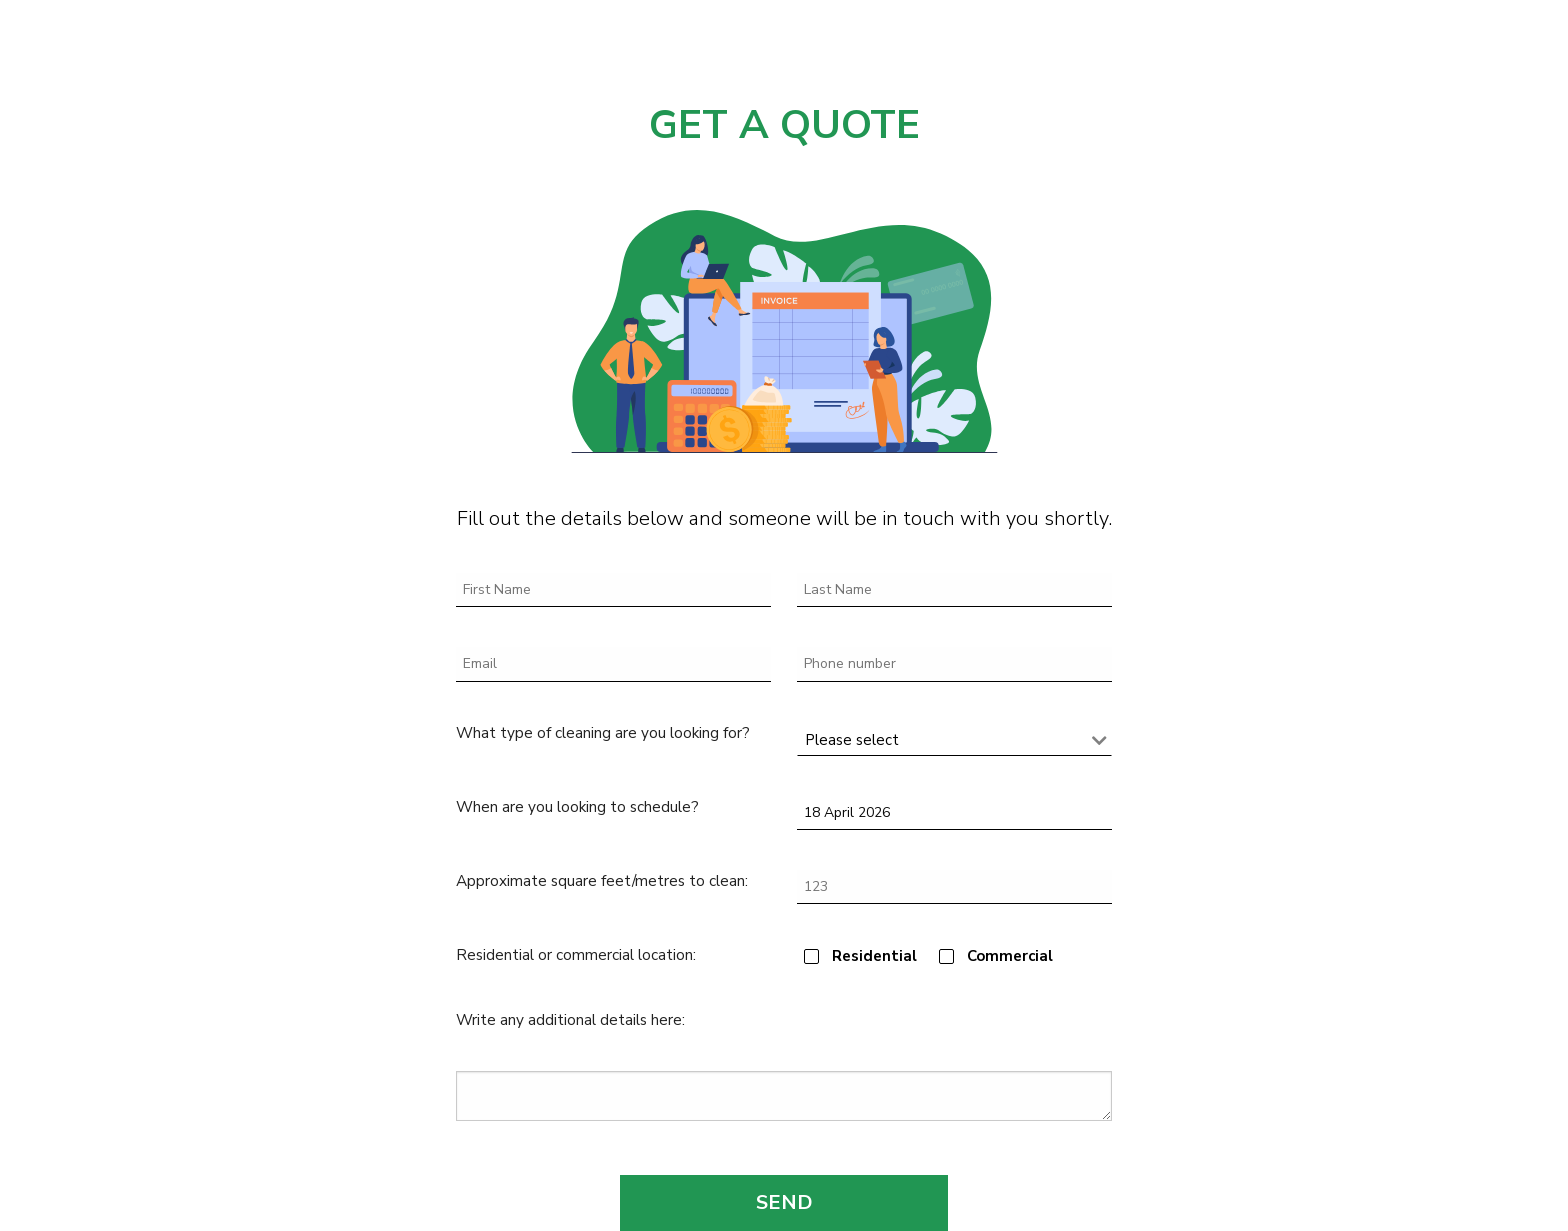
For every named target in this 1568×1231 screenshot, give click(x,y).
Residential (874, 956)
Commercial (1010, 956)
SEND (784, 1202)
